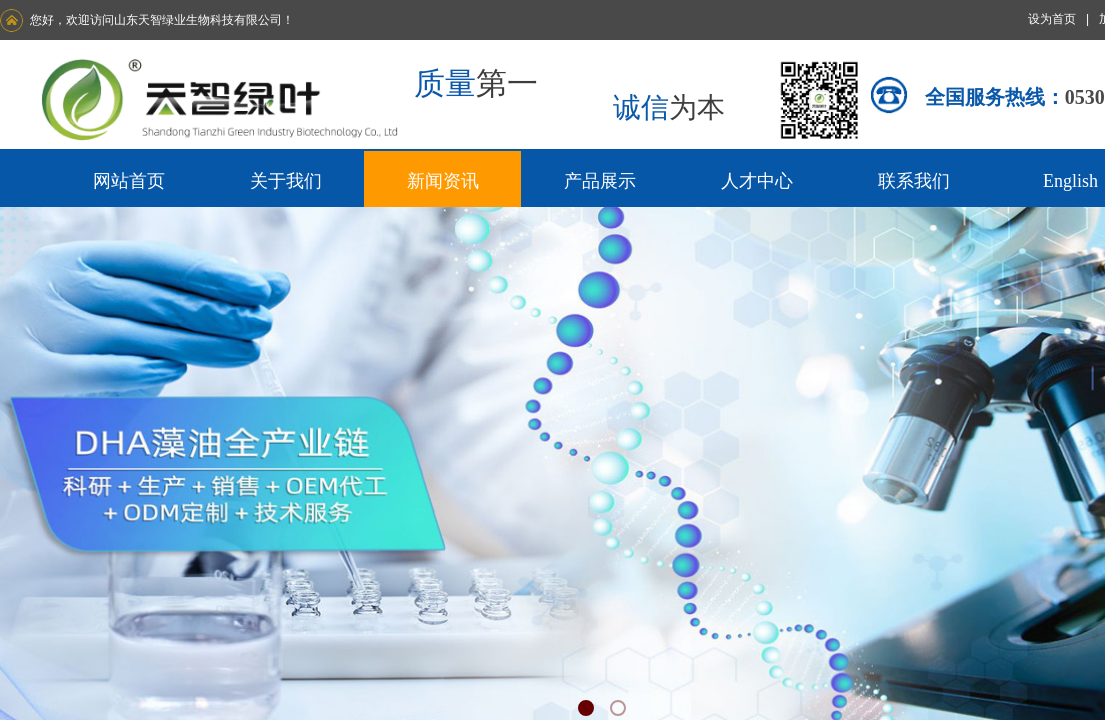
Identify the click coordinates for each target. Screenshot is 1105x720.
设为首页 (1052, 19)
